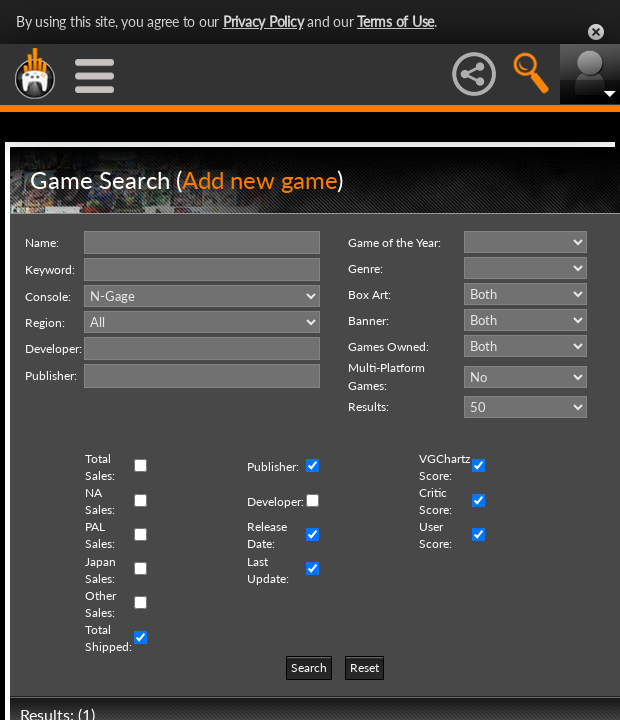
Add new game (259, 179)
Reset (364, 667)
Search (309, 667)
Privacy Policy (263, 21)
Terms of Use (395, 21)
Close (596, 32)
